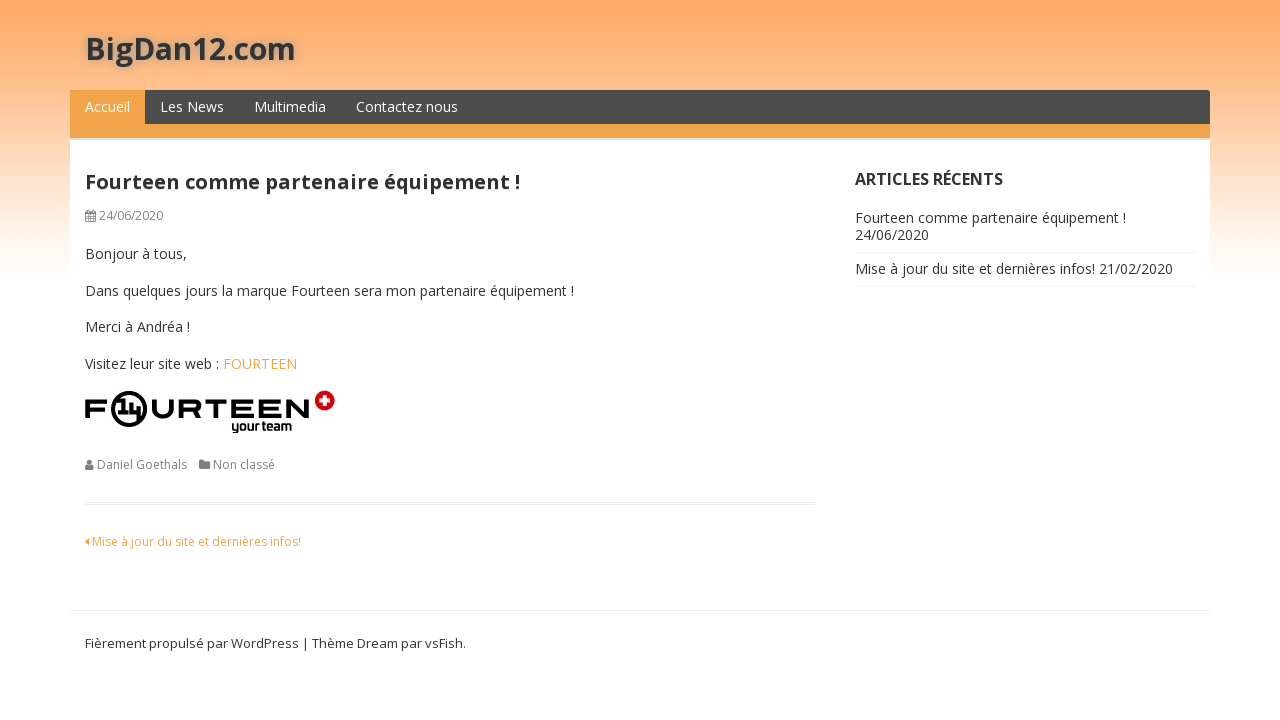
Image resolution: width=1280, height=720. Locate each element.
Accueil (107, 106)
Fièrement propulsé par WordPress (192, 643)
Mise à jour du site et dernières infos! (193, 541)
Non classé (244, 464)
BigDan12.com (190, 48)
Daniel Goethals (142, 464)
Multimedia (290, 106)
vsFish (444, 643)
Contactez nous (407, 106)
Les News (192, 106)
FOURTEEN (260, 363)
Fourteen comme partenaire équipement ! (990, 217)
